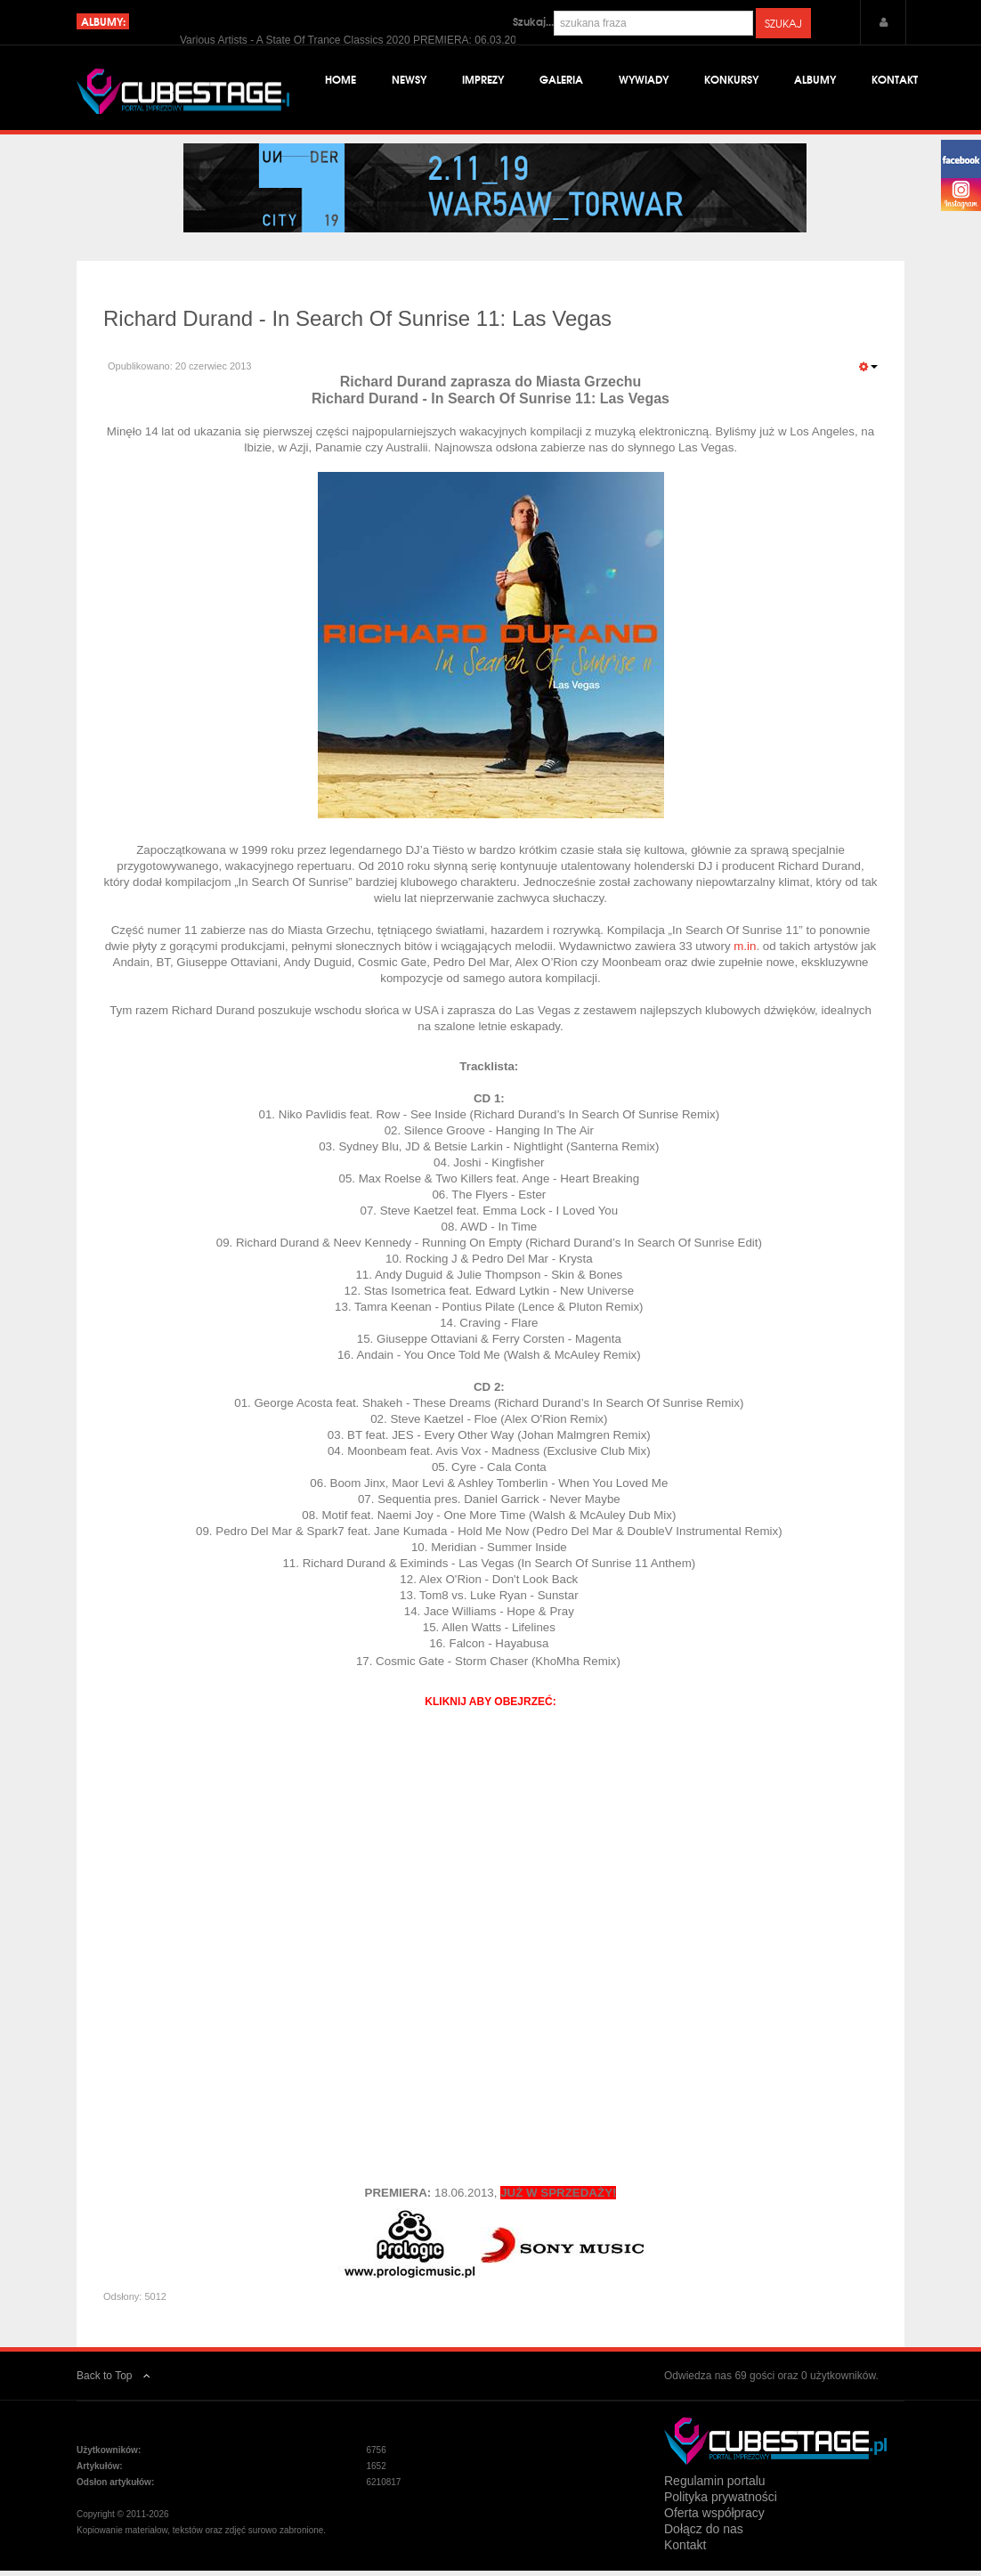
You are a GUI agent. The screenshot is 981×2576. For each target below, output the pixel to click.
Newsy (409, 79)
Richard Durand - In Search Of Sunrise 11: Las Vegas (357, 324)
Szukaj (783, 23)
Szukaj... (533, 21)
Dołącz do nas (703, 2534)
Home (340, 79)
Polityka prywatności (720, 2502)
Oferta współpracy (714, 2518)
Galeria (561, 79)
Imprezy (483, 79)
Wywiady (644, 79)
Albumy (815, 79)
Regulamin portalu (715, 2486)
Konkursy (731, 79)
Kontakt (895, 79)
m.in (745, 951)
